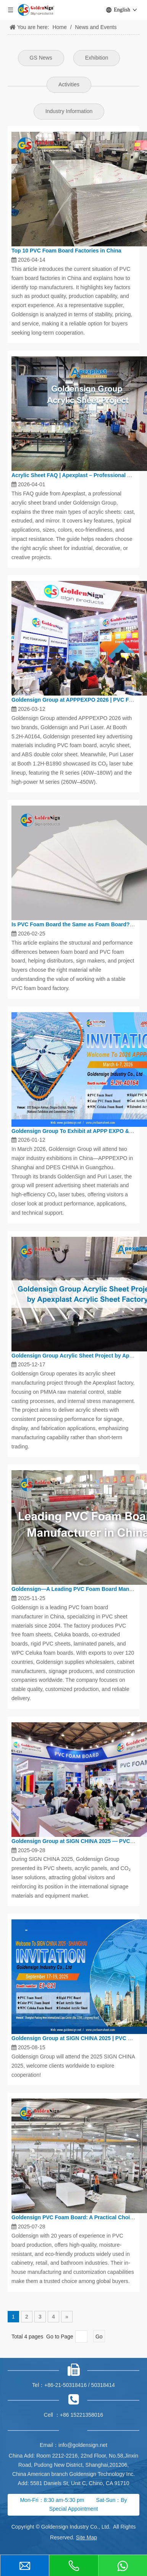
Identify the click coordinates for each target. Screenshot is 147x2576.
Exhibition (96, 58)
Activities (68, 84)
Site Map (86, 2537)
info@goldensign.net (82, 2445)
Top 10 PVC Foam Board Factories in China (66, 251)
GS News (41, 58)
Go (99, 2336)
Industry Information (69, 111)
